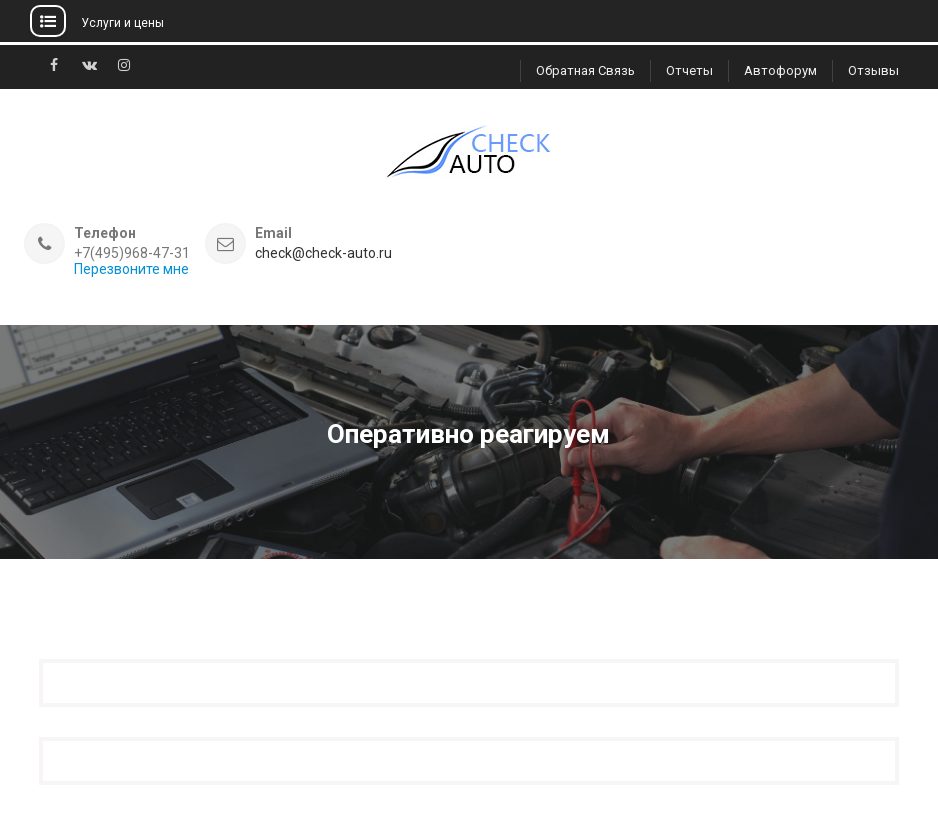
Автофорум (780, 70)
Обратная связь (585, 70)
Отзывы (873, 70)
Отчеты (689, 70)
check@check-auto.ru (323, 253)
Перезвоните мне (131, 269)
